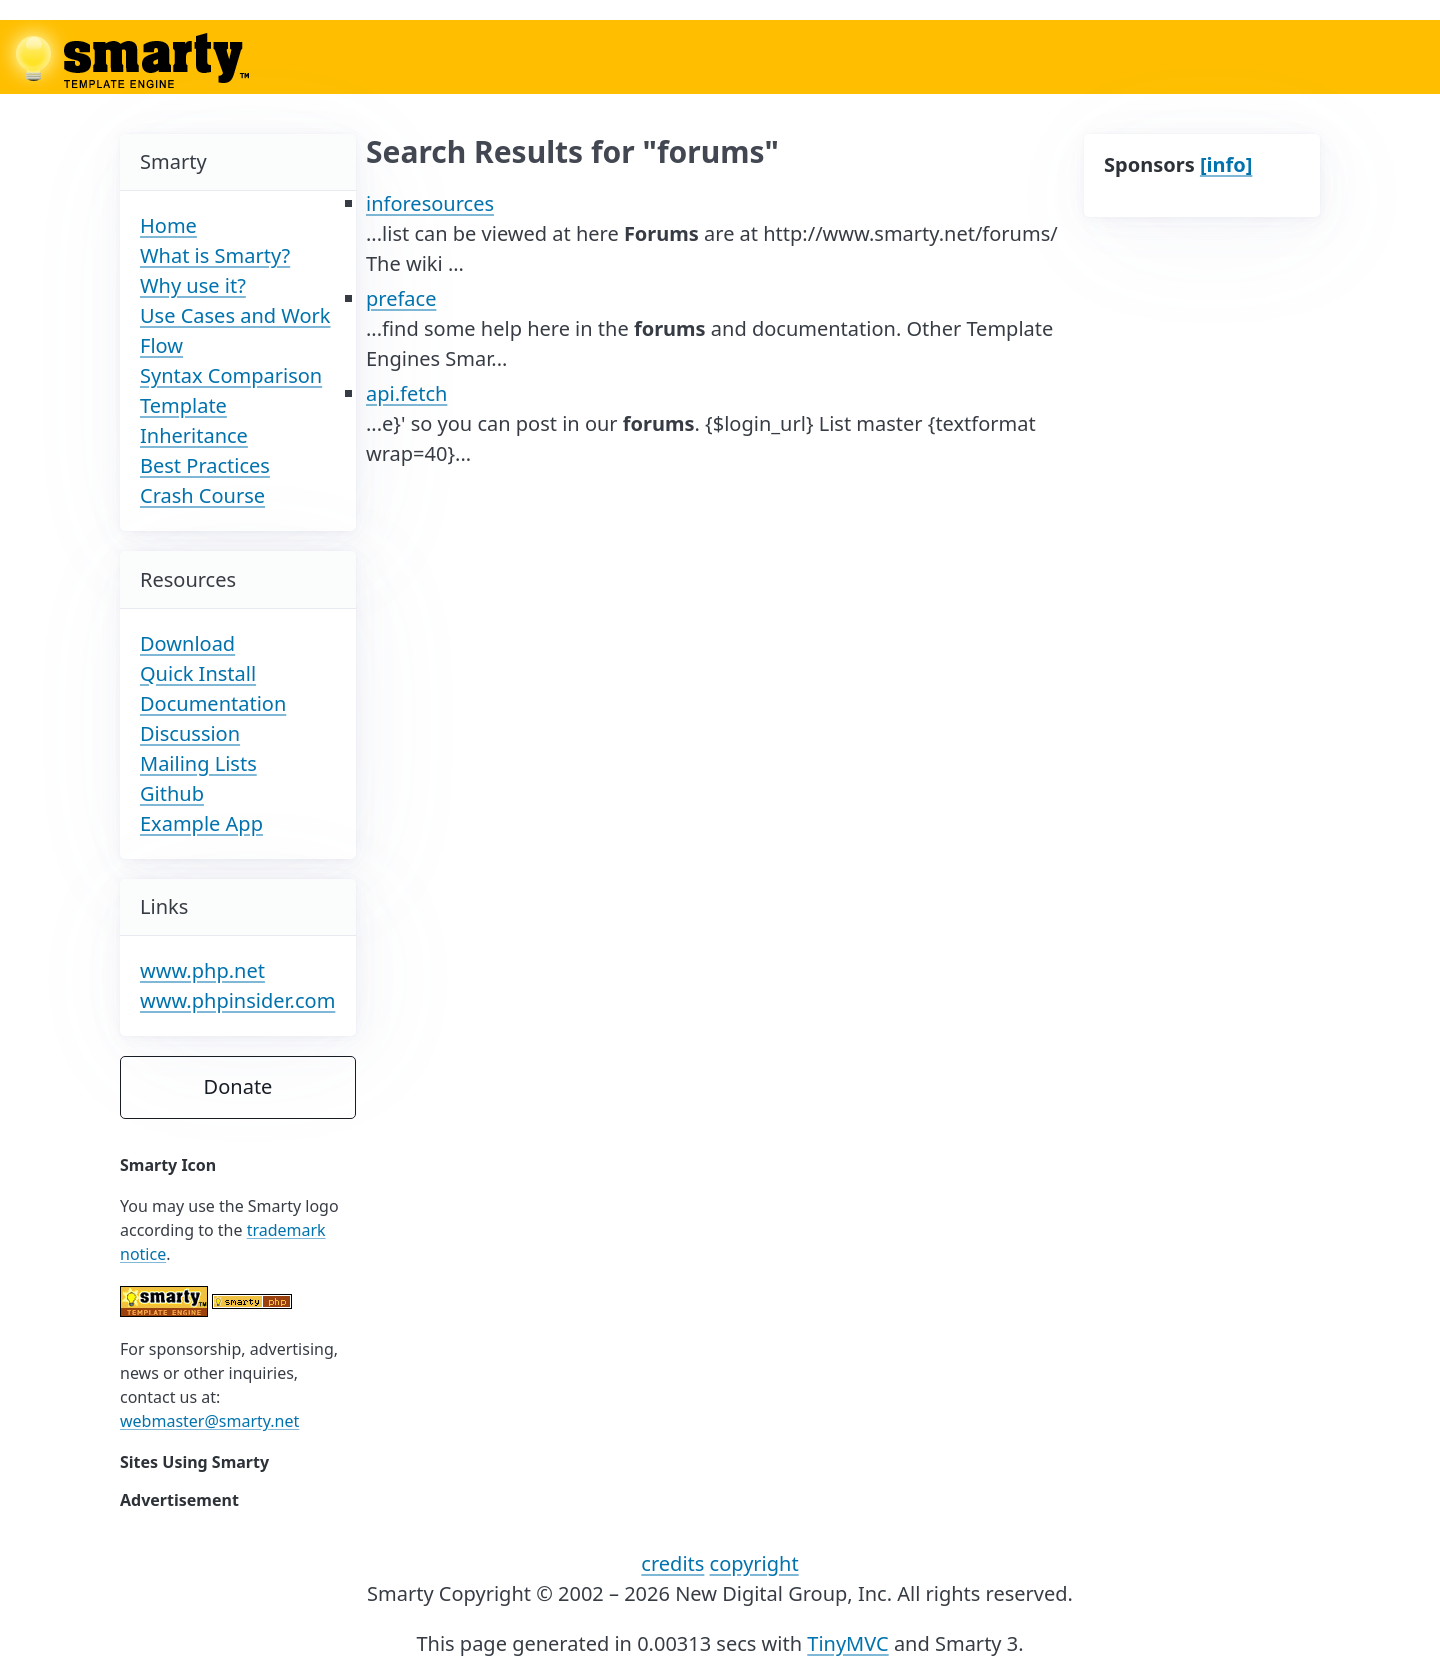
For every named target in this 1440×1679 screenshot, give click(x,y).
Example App (201, 823)
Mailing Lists (198, 763)
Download (187, 643)
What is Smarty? (215, 255)
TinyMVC (847, 1643)
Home (168, 225)
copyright (754, 1563)
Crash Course (202, 495)
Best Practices (205, 465)
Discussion (190, 733)
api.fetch (406, 393)
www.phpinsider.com (237, 1000)
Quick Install (198, 673)
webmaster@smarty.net (209, 1421)
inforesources (430, 203)
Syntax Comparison (231, 375)
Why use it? (193, 285)
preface (401, 298)
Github (172, 793)
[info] (1226, 164)
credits (672, 1563)
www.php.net (202, 970)
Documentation (213, 703)
